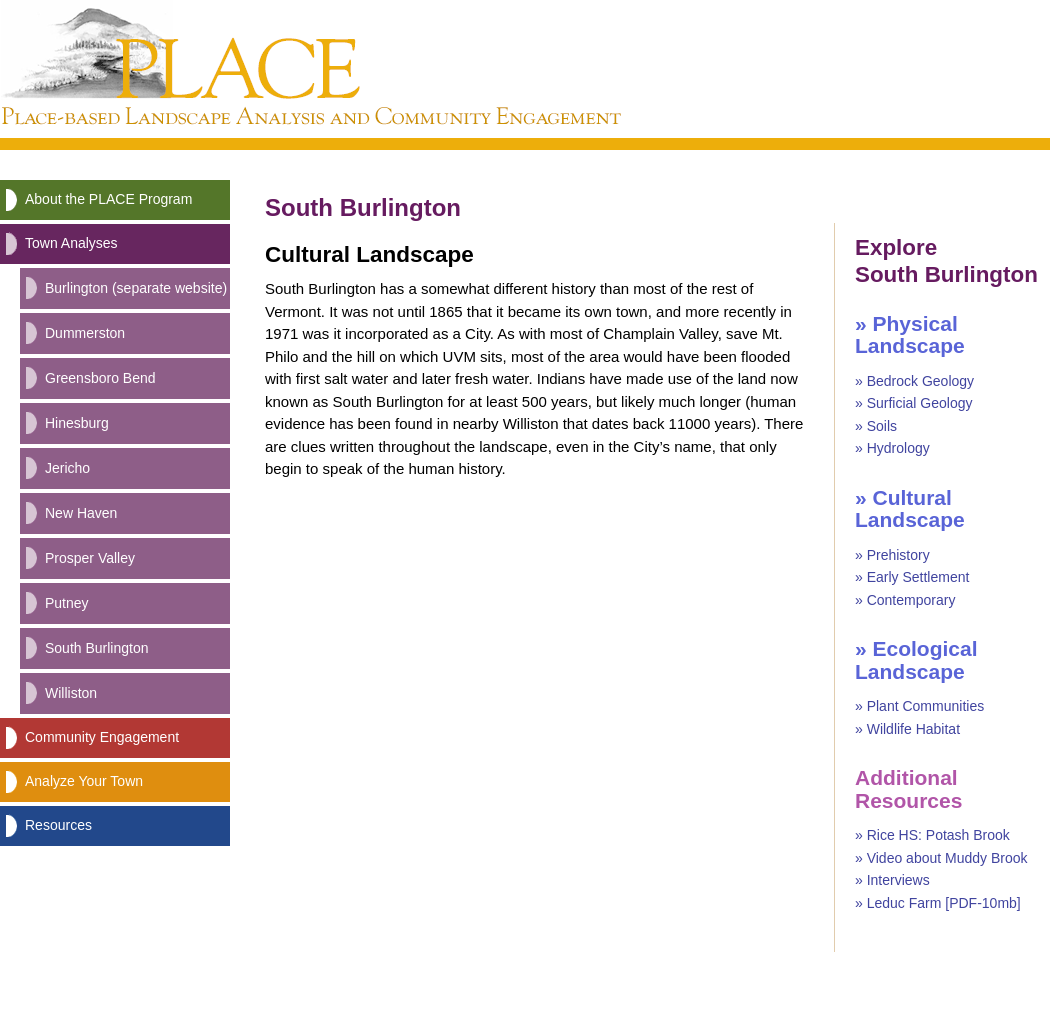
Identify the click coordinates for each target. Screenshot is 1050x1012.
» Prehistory (892, 555)
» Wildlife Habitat (907, 729)
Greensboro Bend (100, 378)
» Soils (876, 426)
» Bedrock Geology (914, 381)
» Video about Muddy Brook (941, 858)
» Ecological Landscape (916, 660)
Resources (58, 825)
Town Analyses (71, 243)
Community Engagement (102, 737)
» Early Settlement (912, 577)
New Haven (81, 513)
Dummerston (85, 333)
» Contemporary (905, 600)
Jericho (67, 468)
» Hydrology (892, 448)
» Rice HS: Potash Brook (932, 835)
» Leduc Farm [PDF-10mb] (938, 903)
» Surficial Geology (914, 403)
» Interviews (892, 880)
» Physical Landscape (910, 335)
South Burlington (97, 648)
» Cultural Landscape (910, 509)
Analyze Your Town (84, 781)
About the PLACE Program (108, 199)
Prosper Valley (90, 558)
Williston (71, 693)
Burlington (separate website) (136, 288)
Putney (67, 603)
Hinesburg (77, 423)
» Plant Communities (919, 706)
